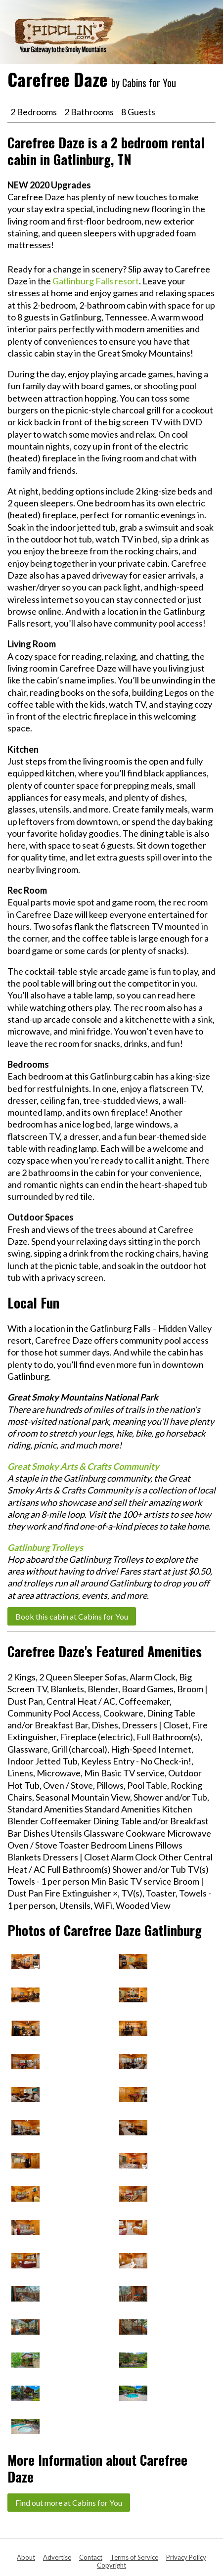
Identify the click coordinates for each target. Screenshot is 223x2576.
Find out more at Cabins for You (68, 2502)
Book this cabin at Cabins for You (71, 1616)
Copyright (111, 2565)
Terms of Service (134, 2557)
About (26, 2557)
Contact (90, 2557)
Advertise (57, 2557)
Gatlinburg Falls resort (95, 280)
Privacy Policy (186, 2557)
